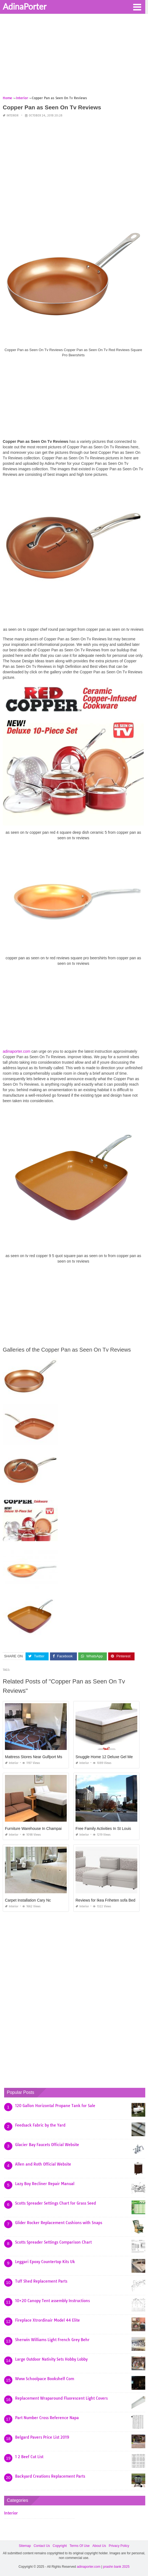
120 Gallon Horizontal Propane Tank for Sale (55, 2105)
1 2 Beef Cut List (29, 2456)
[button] (137, 6)
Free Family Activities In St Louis (103, 1828)
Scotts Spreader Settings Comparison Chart (53, 2242)
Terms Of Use (79, 2546)
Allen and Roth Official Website (43, 2164)
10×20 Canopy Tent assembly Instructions (52, 2300)
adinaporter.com (16, 1051)
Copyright (60, 2546)
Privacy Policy (119, 2546)
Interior (12, 115)
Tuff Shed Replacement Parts (41, 2281)
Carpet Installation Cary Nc (28, 1900)
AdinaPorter (24, 6)
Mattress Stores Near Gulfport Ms (33, 1757)
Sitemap (25, 2546)
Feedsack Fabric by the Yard (40, 2125)
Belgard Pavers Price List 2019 (42, 2437)
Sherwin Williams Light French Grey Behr (52, 2339)
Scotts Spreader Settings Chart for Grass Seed (55, 2203)
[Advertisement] (74, 56)
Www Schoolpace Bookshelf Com (44, 2378)
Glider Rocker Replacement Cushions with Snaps (58, 2222)
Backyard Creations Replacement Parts (50, 2476)
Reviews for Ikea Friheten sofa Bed (105, 1900)
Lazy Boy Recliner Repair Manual (44, 2183)
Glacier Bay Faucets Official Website (47, 2144)
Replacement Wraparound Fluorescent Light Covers (61, 2398)
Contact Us (41, 2546)
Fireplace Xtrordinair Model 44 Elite (47, 2320)
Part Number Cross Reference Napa (47, 2417)
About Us (99, 2546)
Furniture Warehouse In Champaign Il (37, 1828)
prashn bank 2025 (116, 2567)
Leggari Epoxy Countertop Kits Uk (45, 2261)
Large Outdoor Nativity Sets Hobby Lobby (51, 2359)
